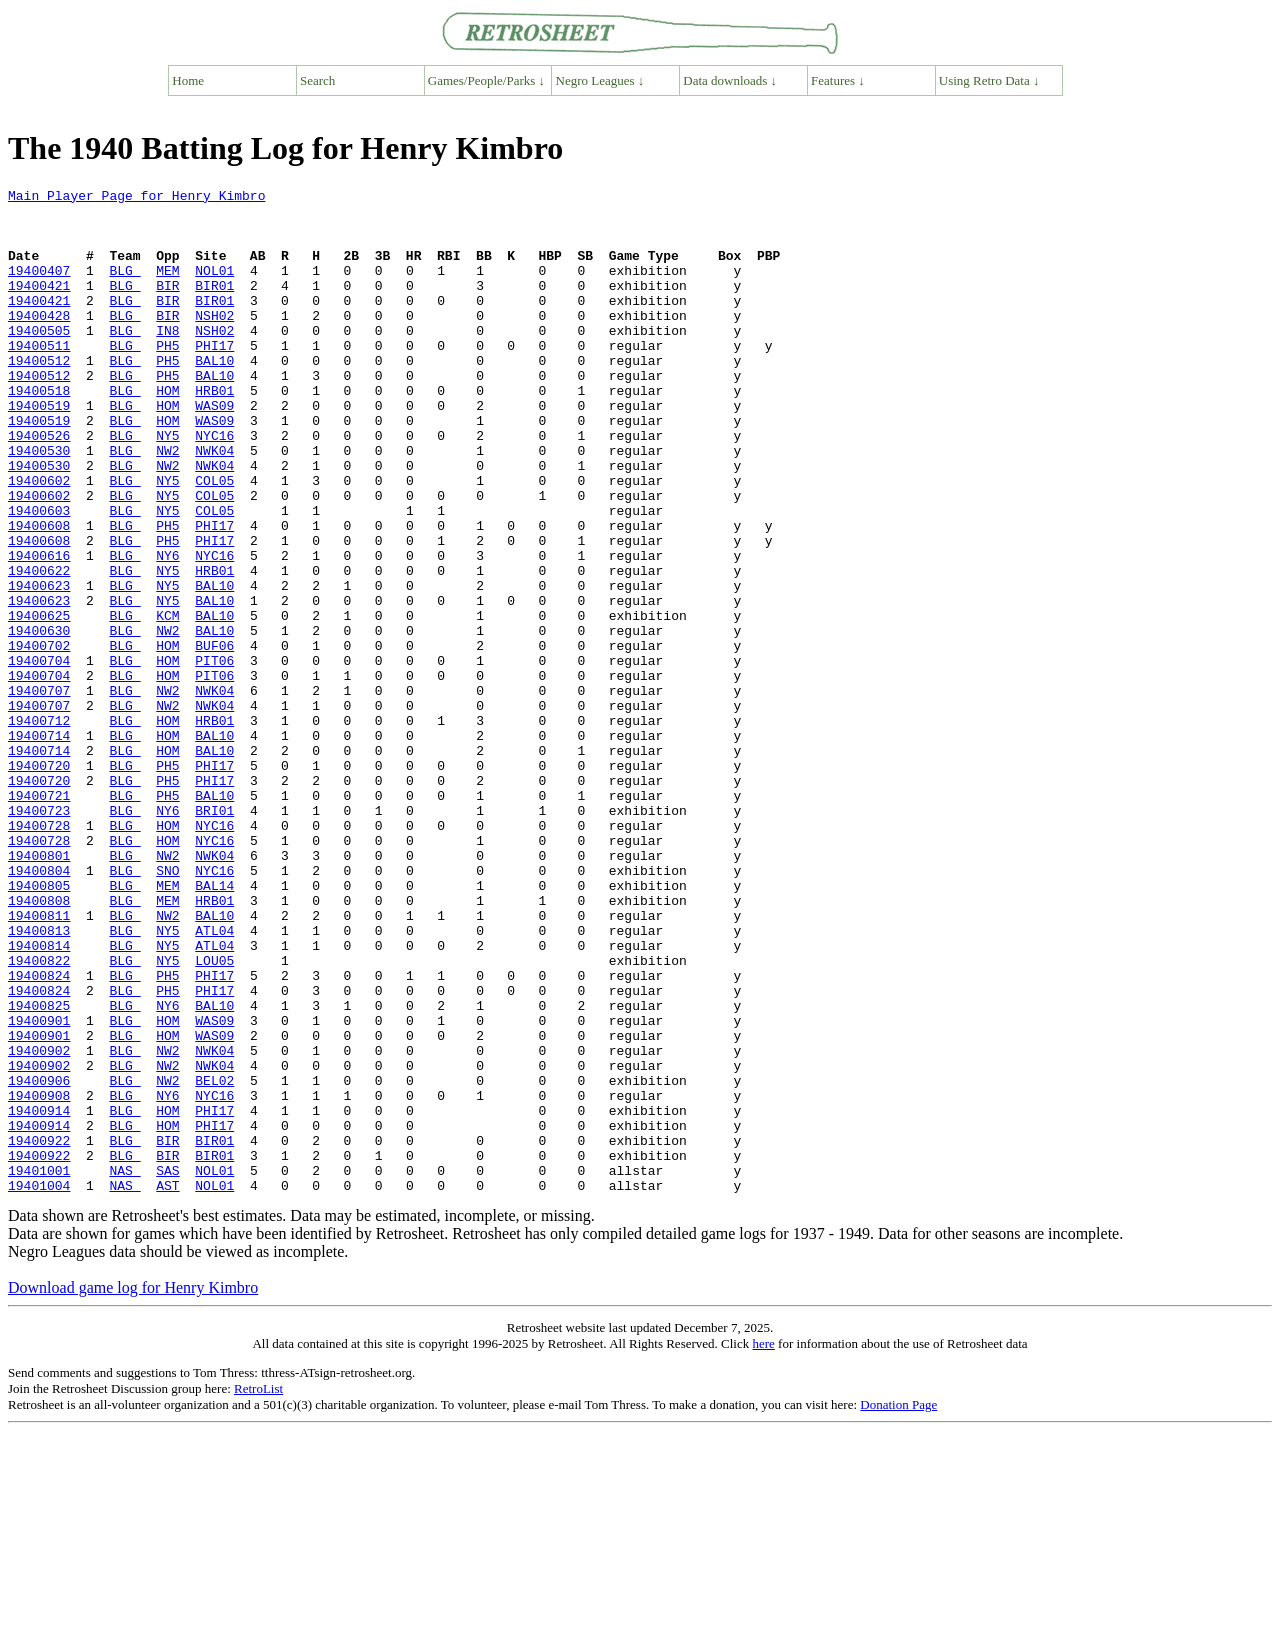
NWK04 (214, 504)
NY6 (167, 630)
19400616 (39, 630)
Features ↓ (838, 80)
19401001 (39, 1368)
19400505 (39, 360)
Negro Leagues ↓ (600, 80)
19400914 (39, 1296)
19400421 (39, 306)
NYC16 (214, 486)
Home (188, 80)
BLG (124, 288)
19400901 (39, 1188)
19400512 (39, 396)
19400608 (39, 594)
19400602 (39, 540)
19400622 (39, 648)
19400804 (39, 1008)
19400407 (39, 288)
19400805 (39, 1026)
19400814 (39, 1098)
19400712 (39, 828)
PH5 (167, 378)
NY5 (167, 486)
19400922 (39, 1332)
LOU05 (214, 1116)
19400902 (39, 1224)
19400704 (39, 756)
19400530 (39, 504)
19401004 (39, 1386)
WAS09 (214, 450)
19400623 (39, 666)
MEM (167, 288)
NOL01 (214, 288)
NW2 (167, 504)
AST (167, 1386)
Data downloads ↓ (730, 80)
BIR (167, 306)
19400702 (39, 738)
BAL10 (214, 396)
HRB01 (214, 432)
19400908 (39, 1278)
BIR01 (214, 306)
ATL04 (214, 1080)
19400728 (39, 954)
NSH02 (214, 342)
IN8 (167, 360)
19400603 (39, 576)
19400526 (39, 486)
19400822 (39, 1116)
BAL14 (214, 1026)
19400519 (39, 450)
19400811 (39, 1062)
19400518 (39, 432)
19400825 (39, 1170)
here (763, 1544)
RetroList (258, 1589)
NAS (124, 1368)
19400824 (39, 1134)
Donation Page (898, 1605)
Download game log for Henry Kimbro (133, 1488)
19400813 (39, 1080)
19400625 (39, 702)
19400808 (39, 1044)
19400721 (39, 918)
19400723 (39, 936)
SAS (167, 1368)
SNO (167, 1008)
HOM (167, 432)
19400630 (39, 720)
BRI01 (214, 936)
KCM (167, 702)
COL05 (214, 540)
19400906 (39, 1260)
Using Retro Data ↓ (989, 80)
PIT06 (214, 756)
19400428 (39, 342)
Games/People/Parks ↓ (486, 80)
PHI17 (214, 378)
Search (317, 80)
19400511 (39, 378)
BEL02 (214, 1260)
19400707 (39, 792)
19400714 (39, 846)
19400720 (39, 882)
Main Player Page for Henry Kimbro (136, 198)
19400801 (39, 990)
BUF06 (214, 738)
